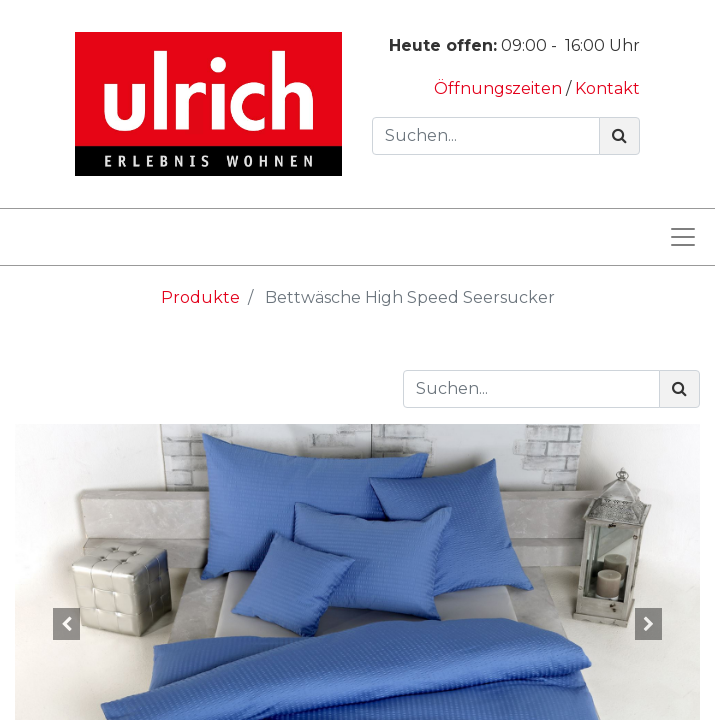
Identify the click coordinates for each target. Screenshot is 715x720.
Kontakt (607, 88)
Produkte (200, 297)
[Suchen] (619, 136)
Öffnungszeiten (500, 88)
